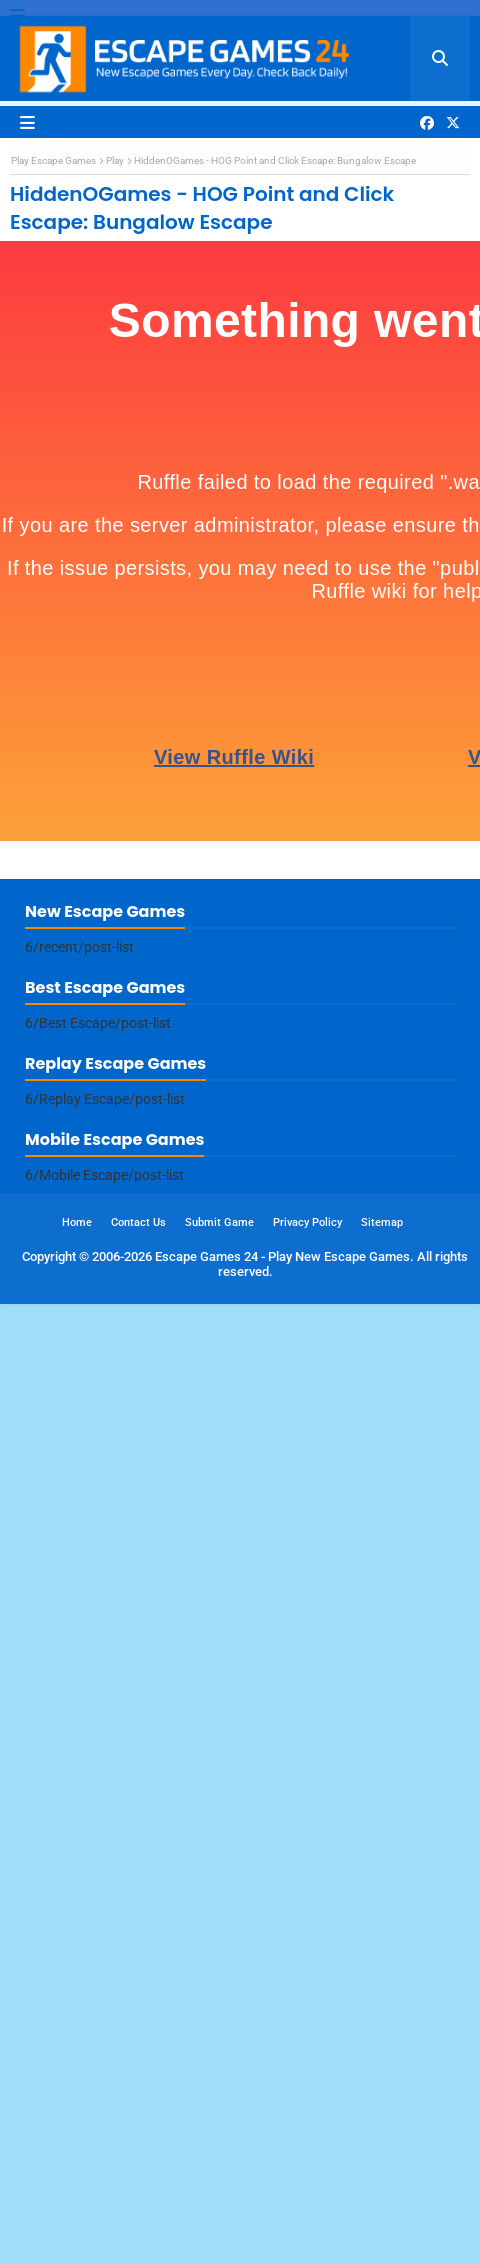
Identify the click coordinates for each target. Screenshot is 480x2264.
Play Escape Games (53, 640)
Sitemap (382, 2182)
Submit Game (219, 2182)
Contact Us (138, 2182)
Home (77, 2182)
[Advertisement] (235, 383)
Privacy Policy (307, 2182)
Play (115, 640)
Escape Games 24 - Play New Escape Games (282, 2216)
